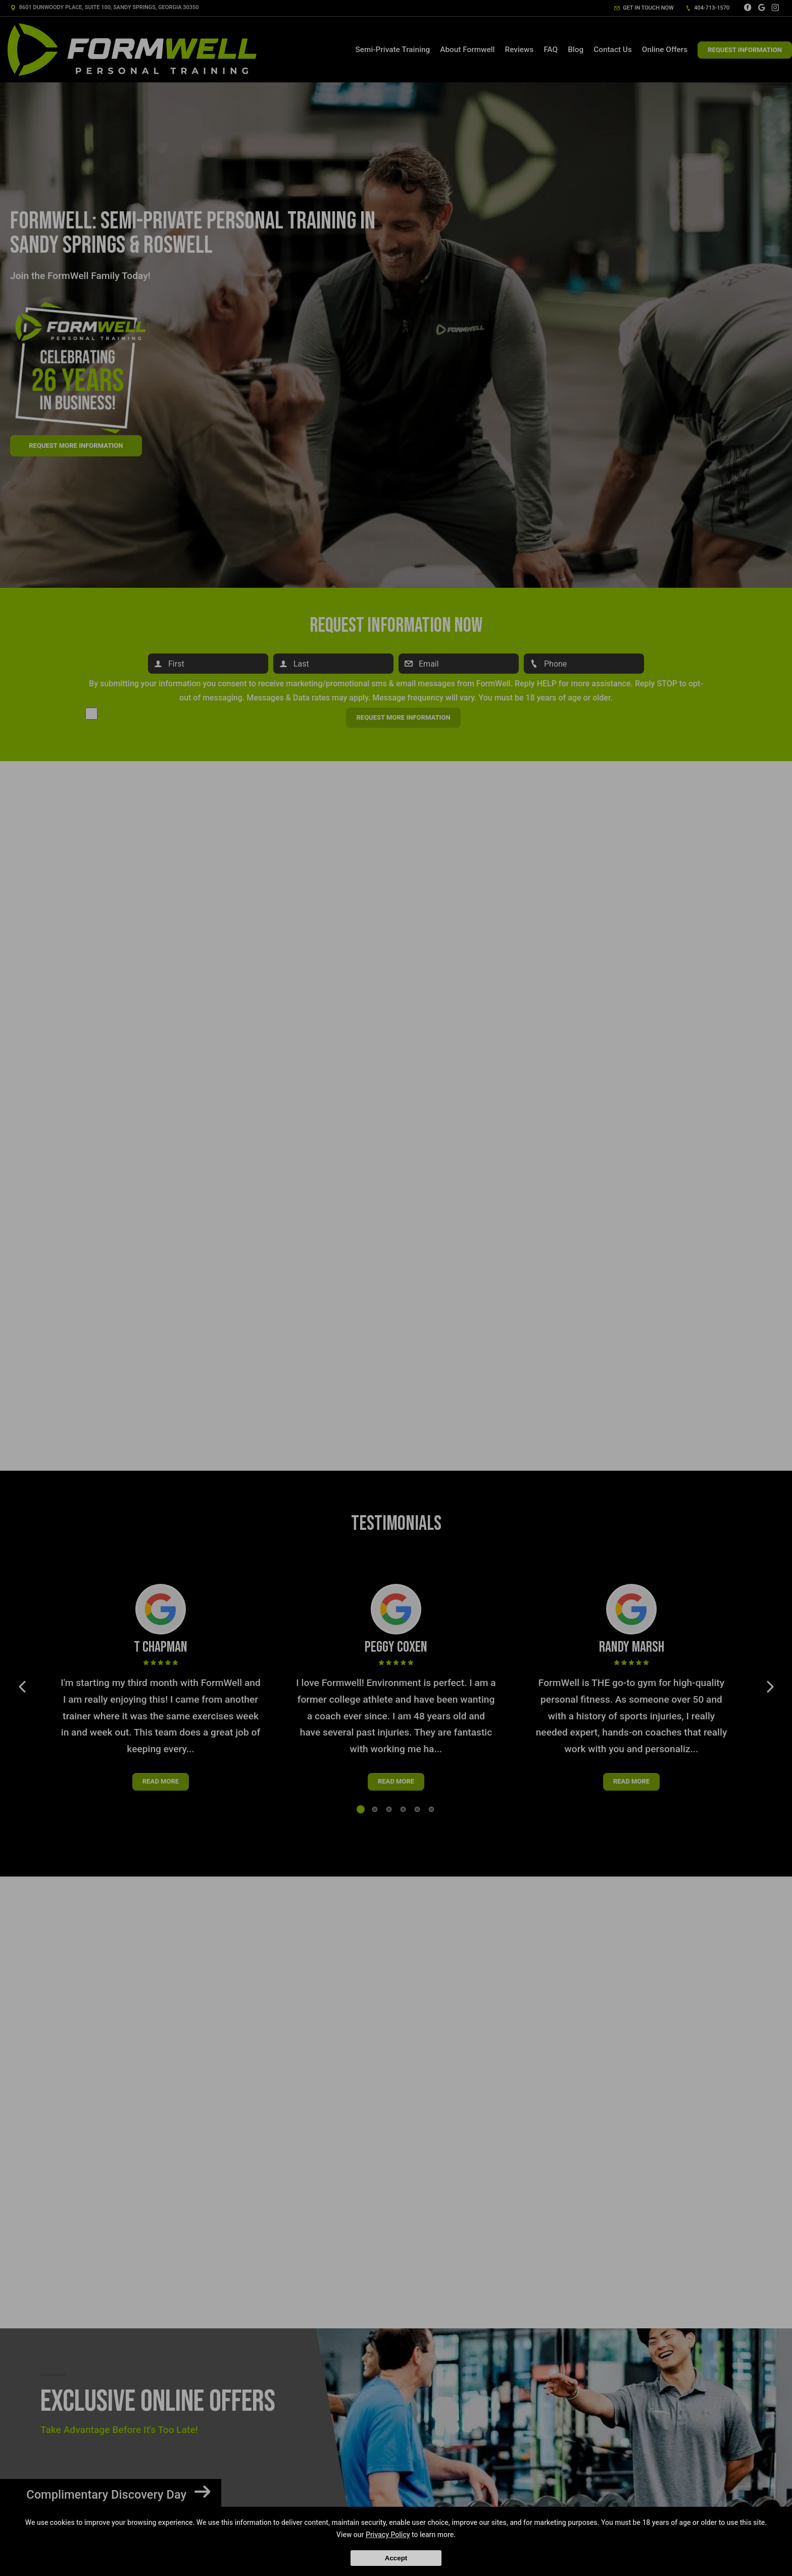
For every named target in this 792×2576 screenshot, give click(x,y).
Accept (396, 2558)
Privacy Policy (388, 2535)
